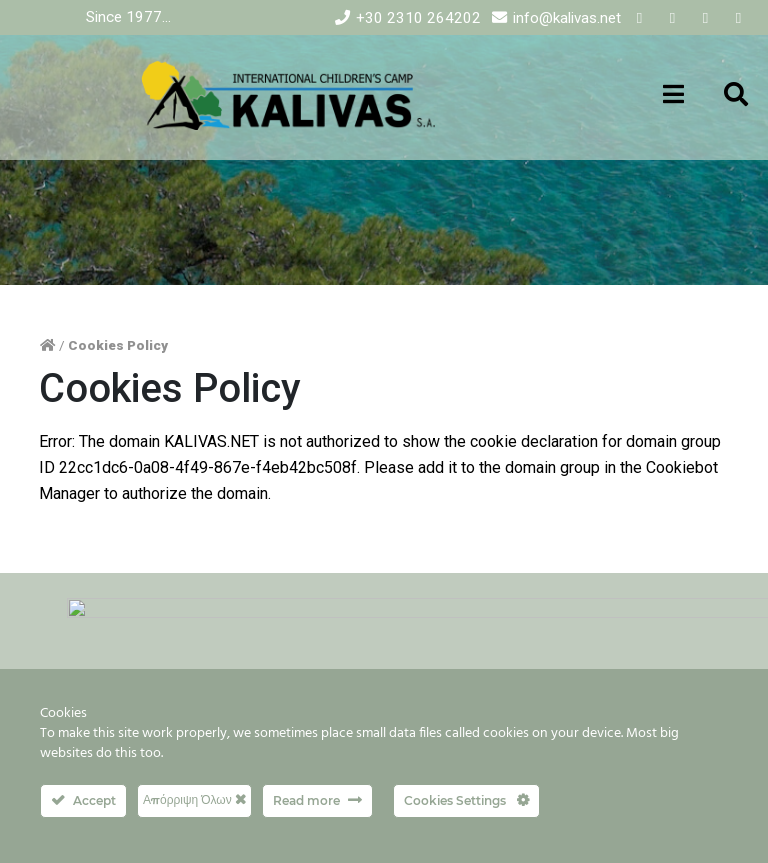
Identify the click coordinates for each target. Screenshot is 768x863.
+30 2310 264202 (418, 18)
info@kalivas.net (567, 18)
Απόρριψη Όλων (194, 799)
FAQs (307, 663)
